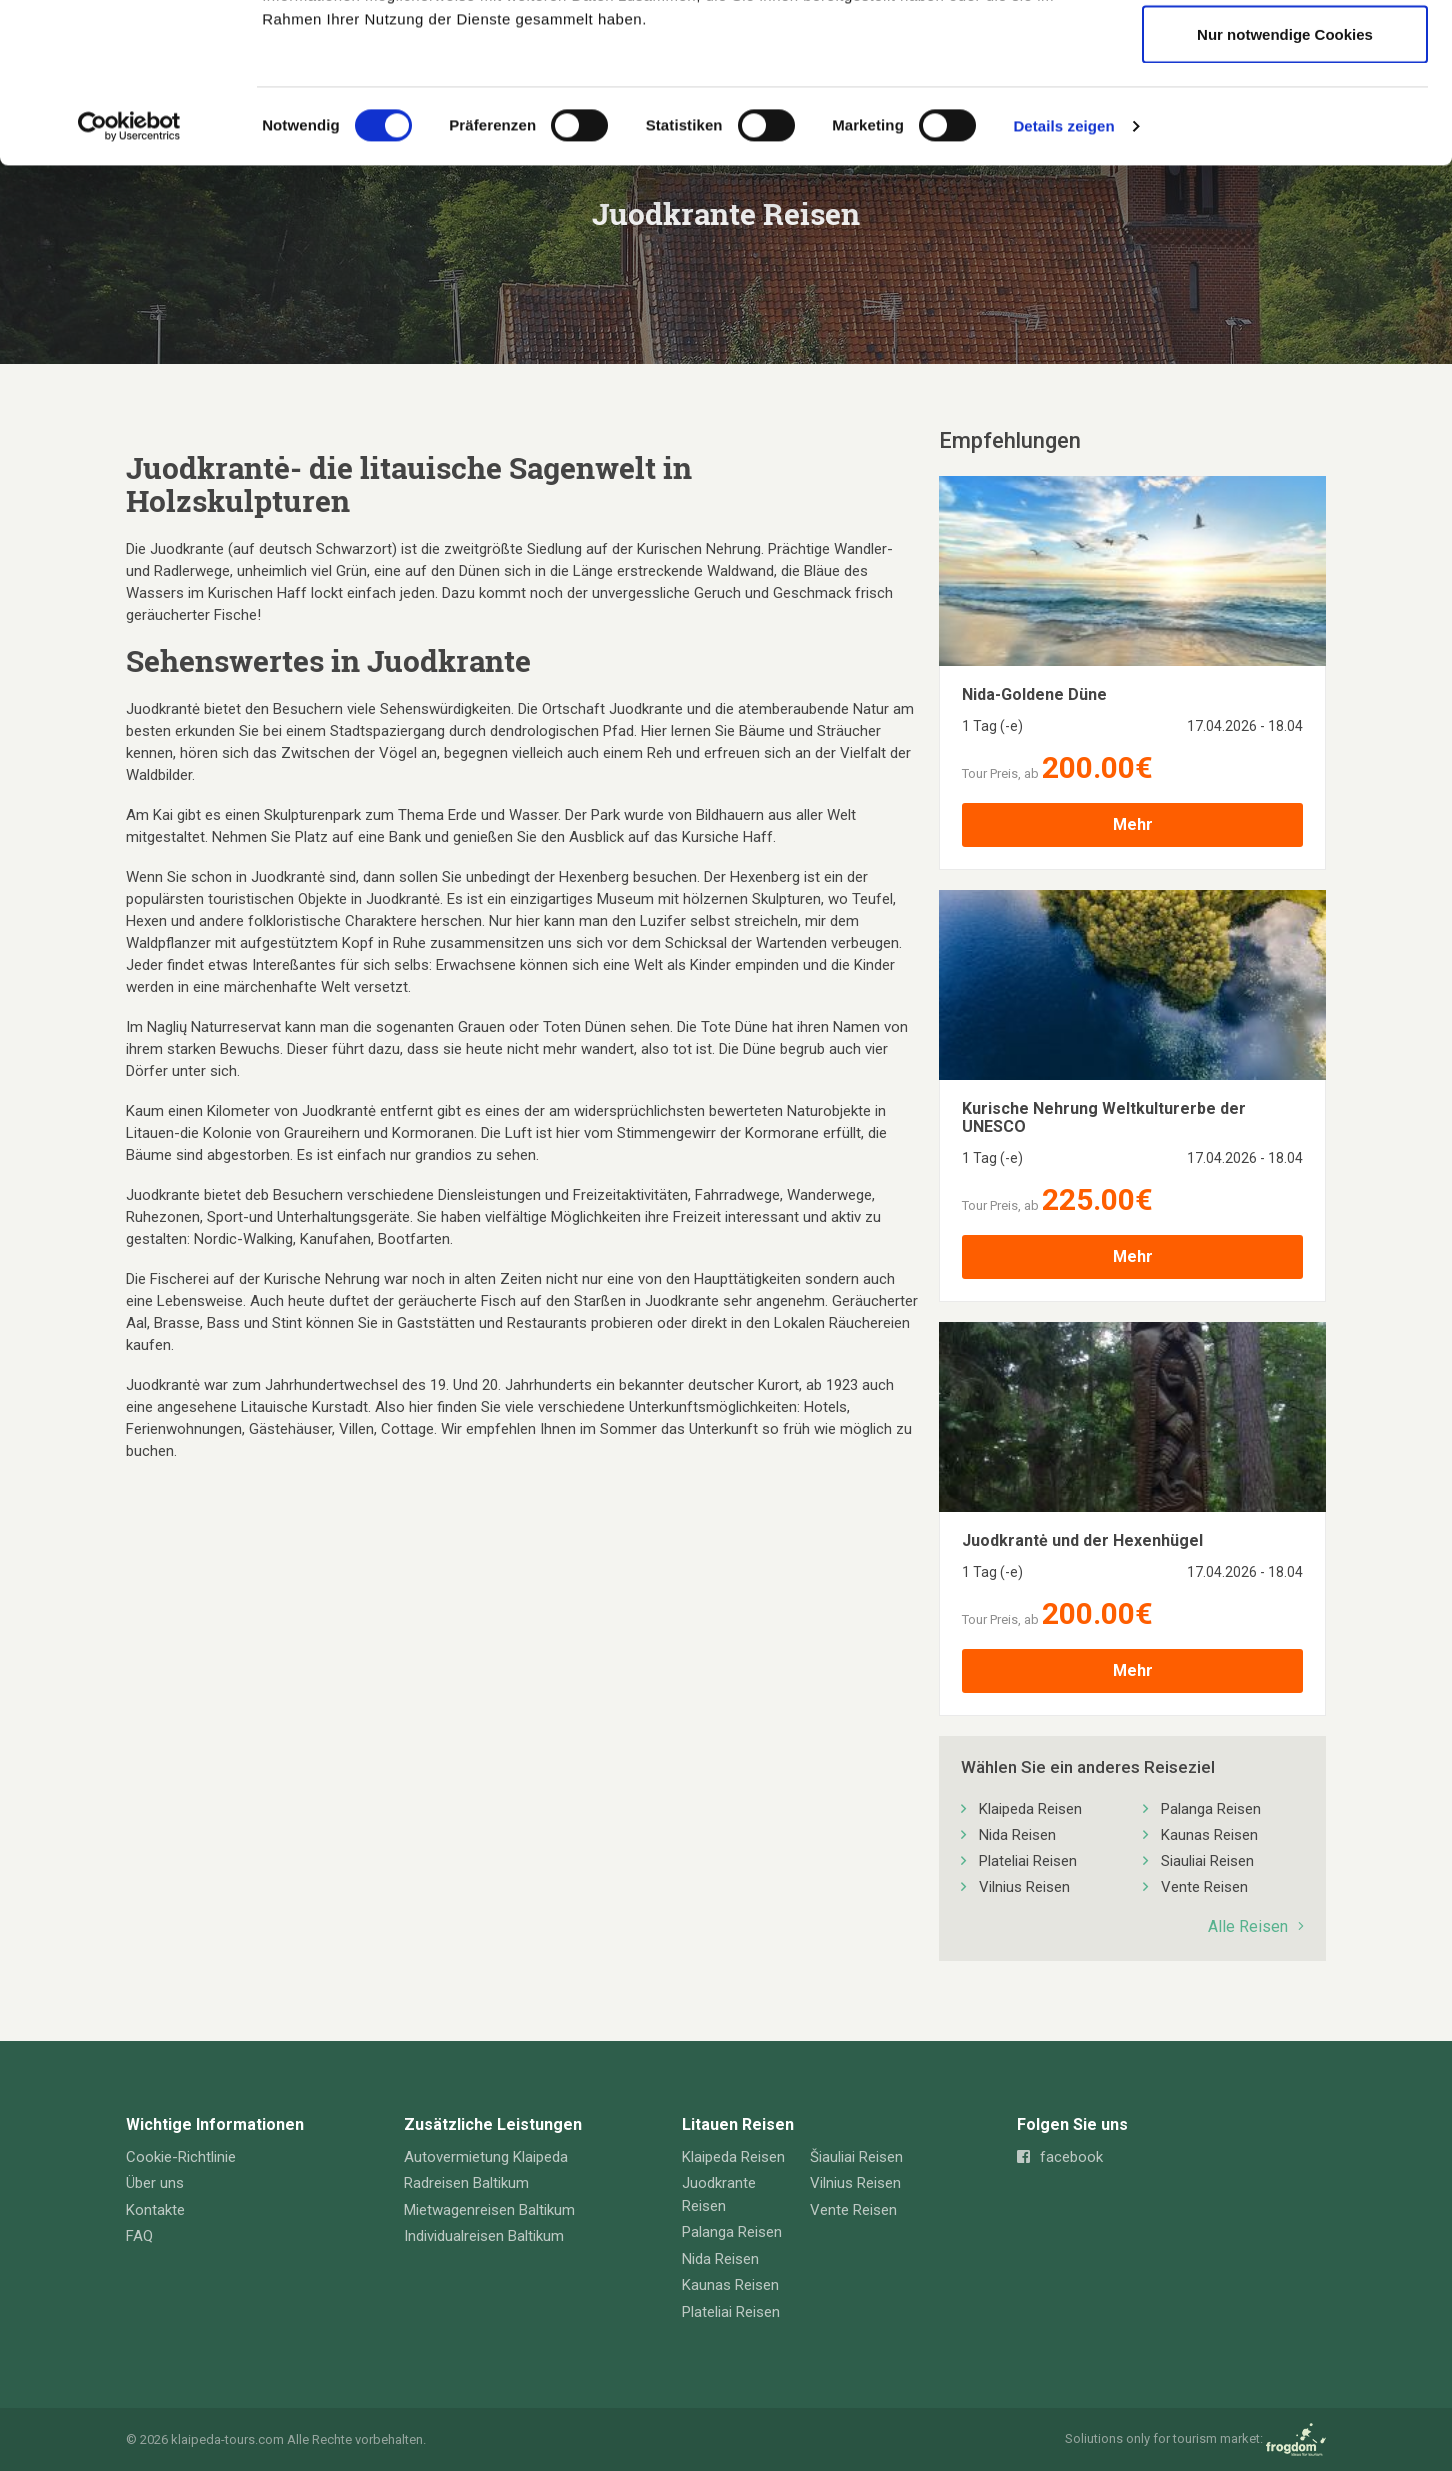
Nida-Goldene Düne (1034, 695)
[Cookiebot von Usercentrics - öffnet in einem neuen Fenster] (129, 276)
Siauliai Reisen (1207, 1861)
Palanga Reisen (1211, 1809)
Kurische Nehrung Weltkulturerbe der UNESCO (1104, 1118)
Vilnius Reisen (1024, 1887)
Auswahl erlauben (1285, 118)
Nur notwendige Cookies (1285, 183)
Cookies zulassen (1285, 52)
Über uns (155, 2183)
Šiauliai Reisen (856, 2157)
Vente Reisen (1204, 1887)
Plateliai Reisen (1028, 1861)
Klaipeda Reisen (1030, 1809)
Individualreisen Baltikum (484, 2236)
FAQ (139, 2236)
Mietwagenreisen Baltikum (489, 2210)
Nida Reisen (1017, 1835)
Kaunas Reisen (1209, 1835)
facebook (1060, 2157)
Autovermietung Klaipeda (486, 2157)
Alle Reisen (1256, 1926)
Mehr (1133, 824)
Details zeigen (1063, 275)
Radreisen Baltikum (466, 2183)
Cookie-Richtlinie (181, 2157)
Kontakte (155, 2210)
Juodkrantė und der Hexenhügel (1082, 1541)
